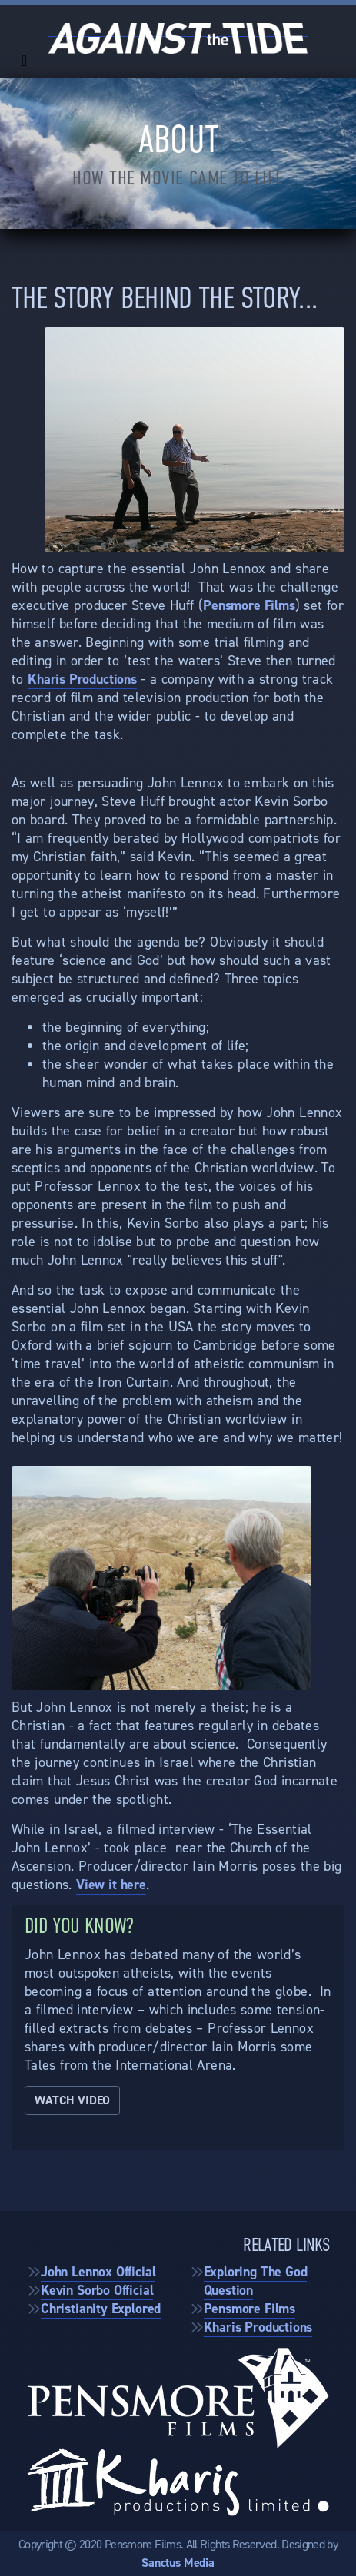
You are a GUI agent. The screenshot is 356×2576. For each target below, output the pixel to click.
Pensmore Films (248, 605)
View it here (111, 1884)
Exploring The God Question (256, 2281)
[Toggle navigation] (24, 60)
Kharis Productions (82, 679)
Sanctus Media (178, 2562)
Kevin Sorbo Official (97, 2290)
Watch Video (72, 2100)
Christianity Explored (101, 2308)
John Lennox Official (98, 2272)
